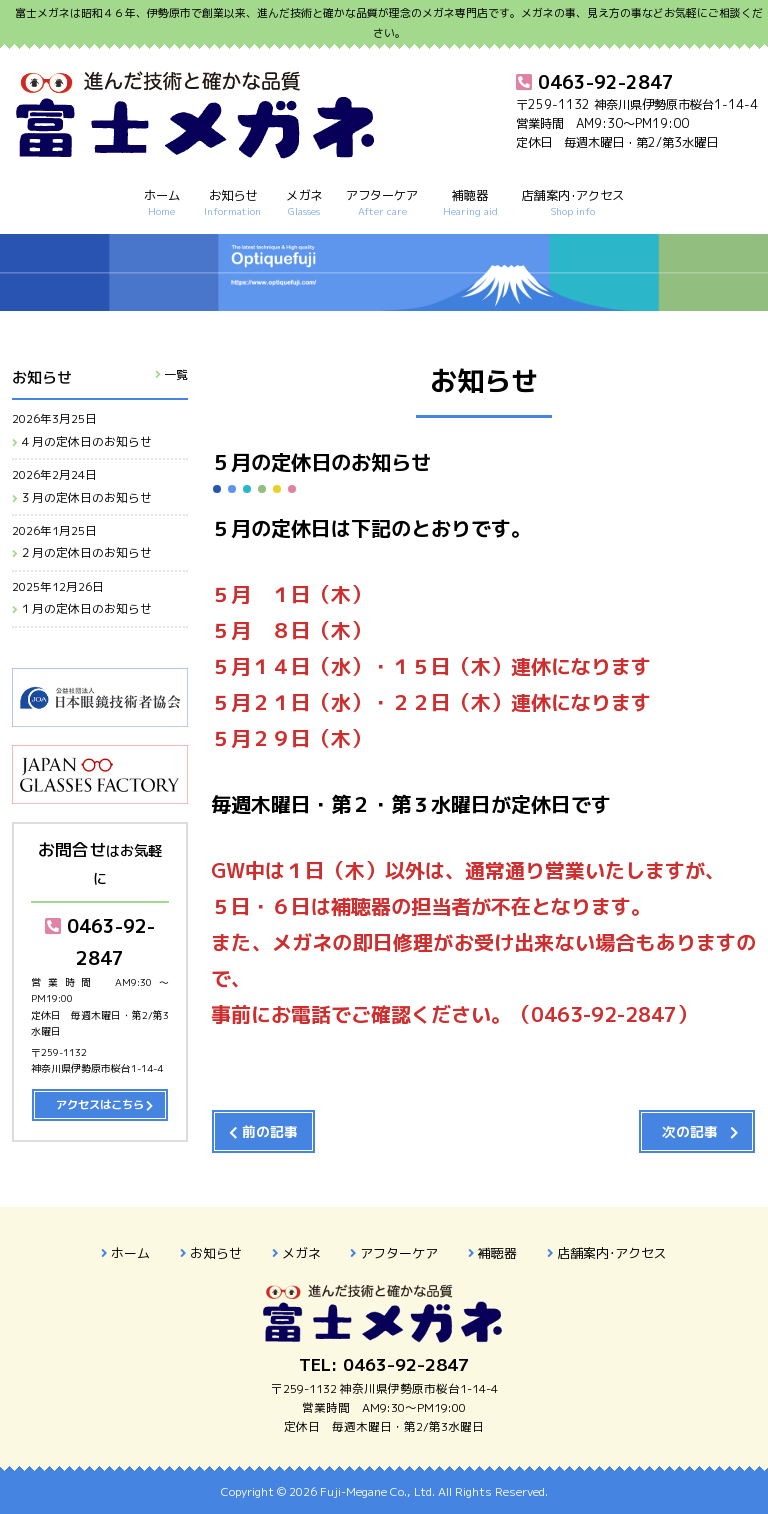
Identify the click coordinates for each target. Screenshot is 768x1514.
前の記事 (270, 1131)
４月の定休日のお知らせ (86, 442)
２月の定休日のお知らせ (86, 553)
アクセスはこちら (100, 1105)
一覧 (176, 374)
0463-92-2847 (100, 941)
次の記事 (690, 1131)
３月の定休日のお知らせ (86, 498)
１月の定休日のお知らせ (86, 609)
